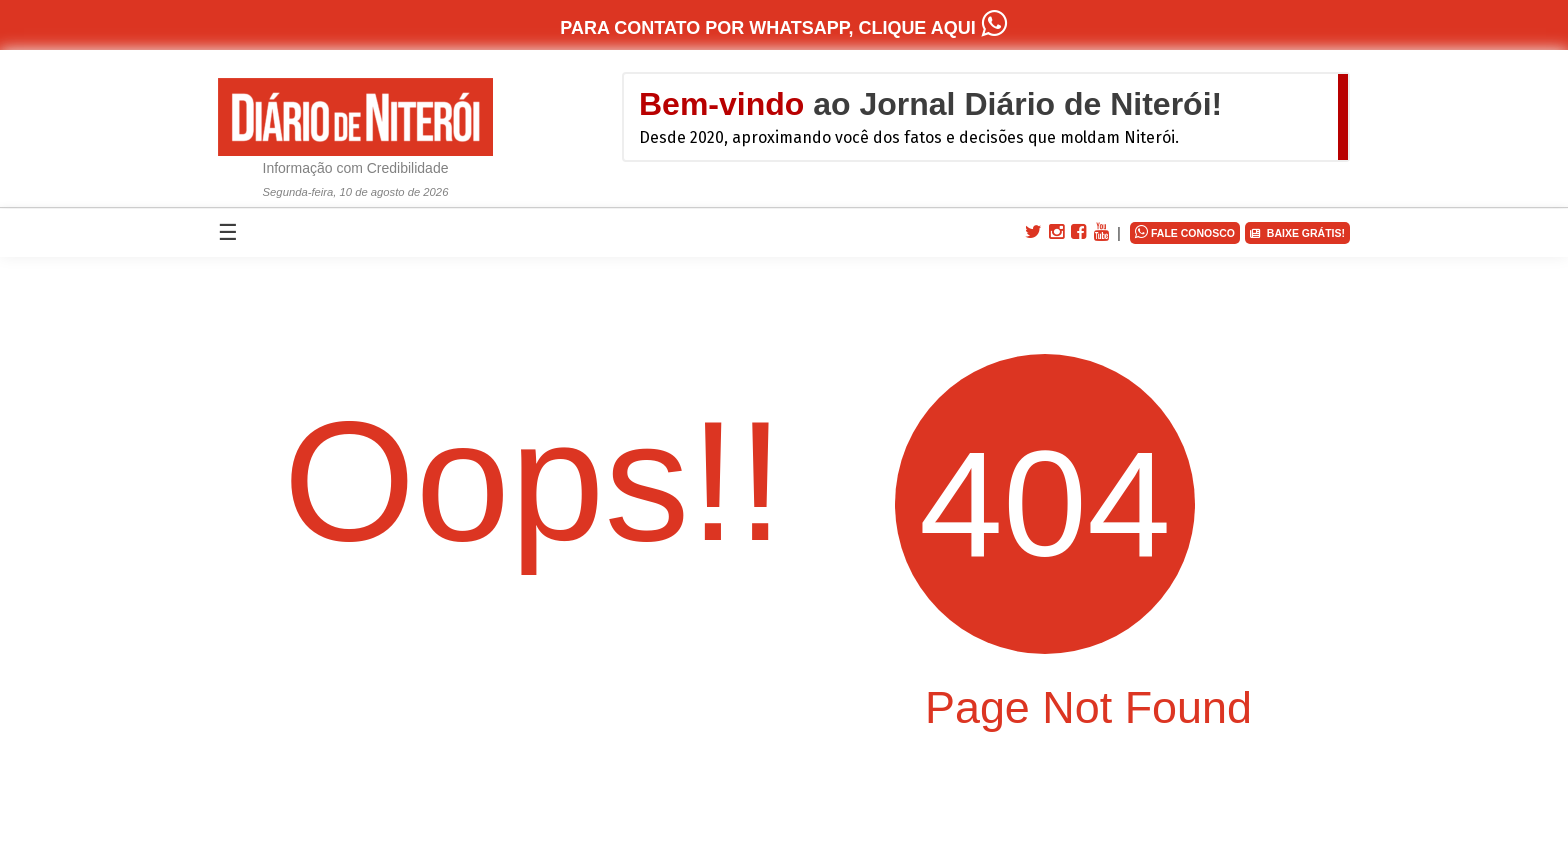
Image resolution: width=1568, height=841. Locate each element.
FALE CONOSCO (1185, 231)
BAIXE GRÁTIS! (1297, 233)
